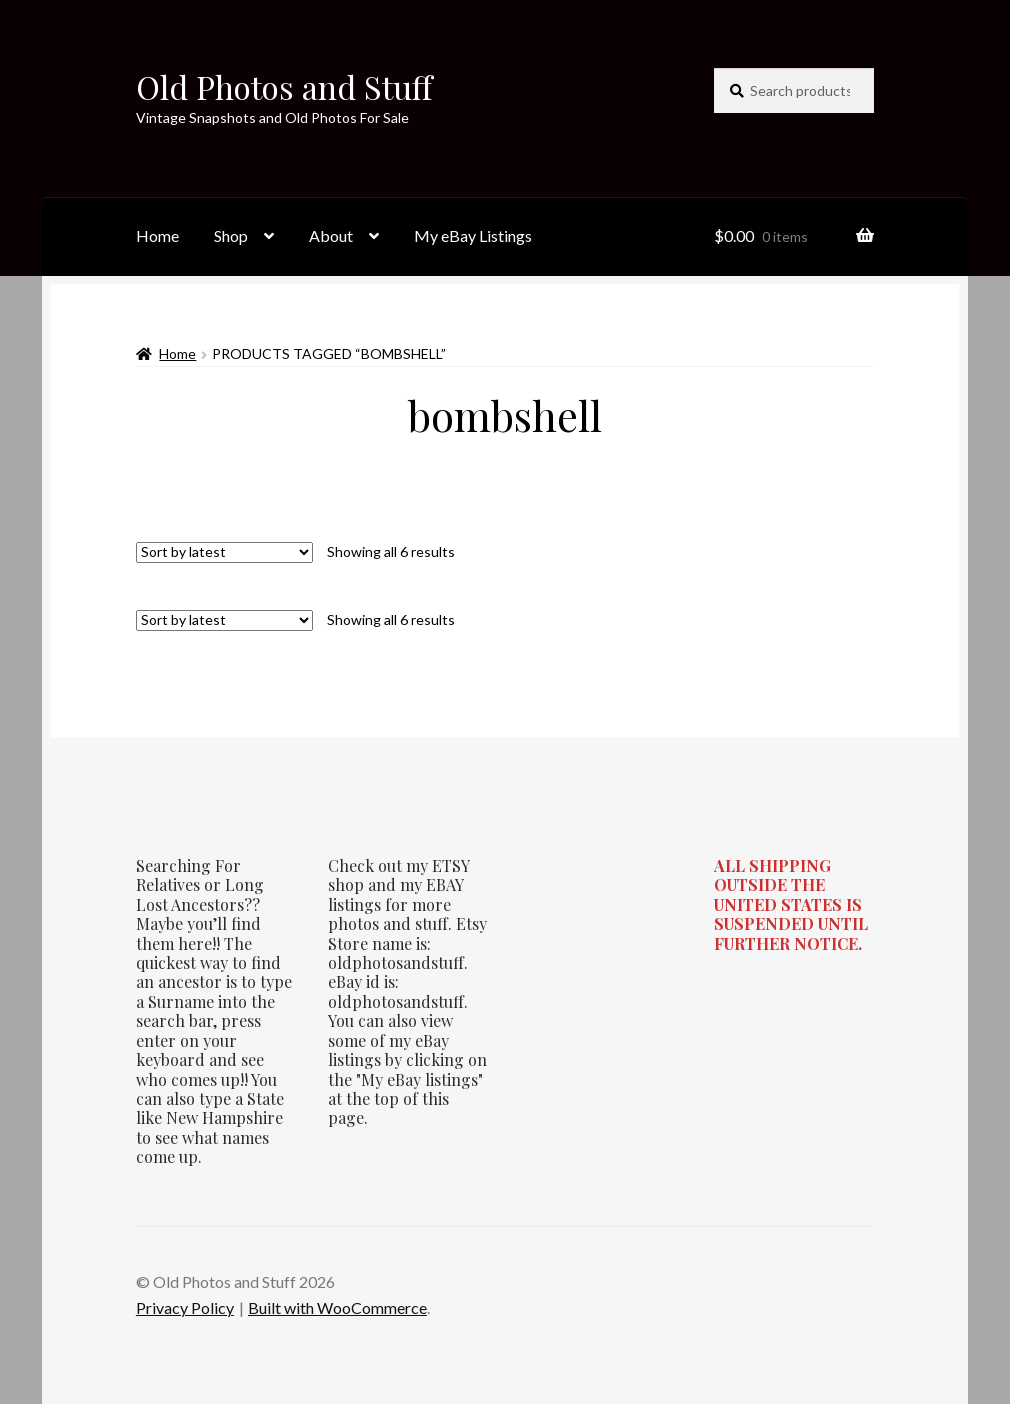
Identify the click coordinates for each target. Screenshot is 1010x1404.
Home (157, 235)
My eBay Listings (473, 235)
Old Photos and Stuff (284, 86)
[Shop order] (224, 552)
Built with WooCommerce (337, 1307)
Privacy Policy (185, 1307)
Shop (231, 235)
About (331, 235)
